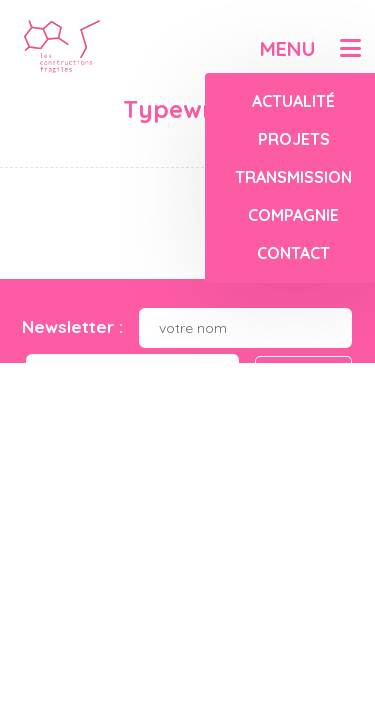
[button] (350, 48)
